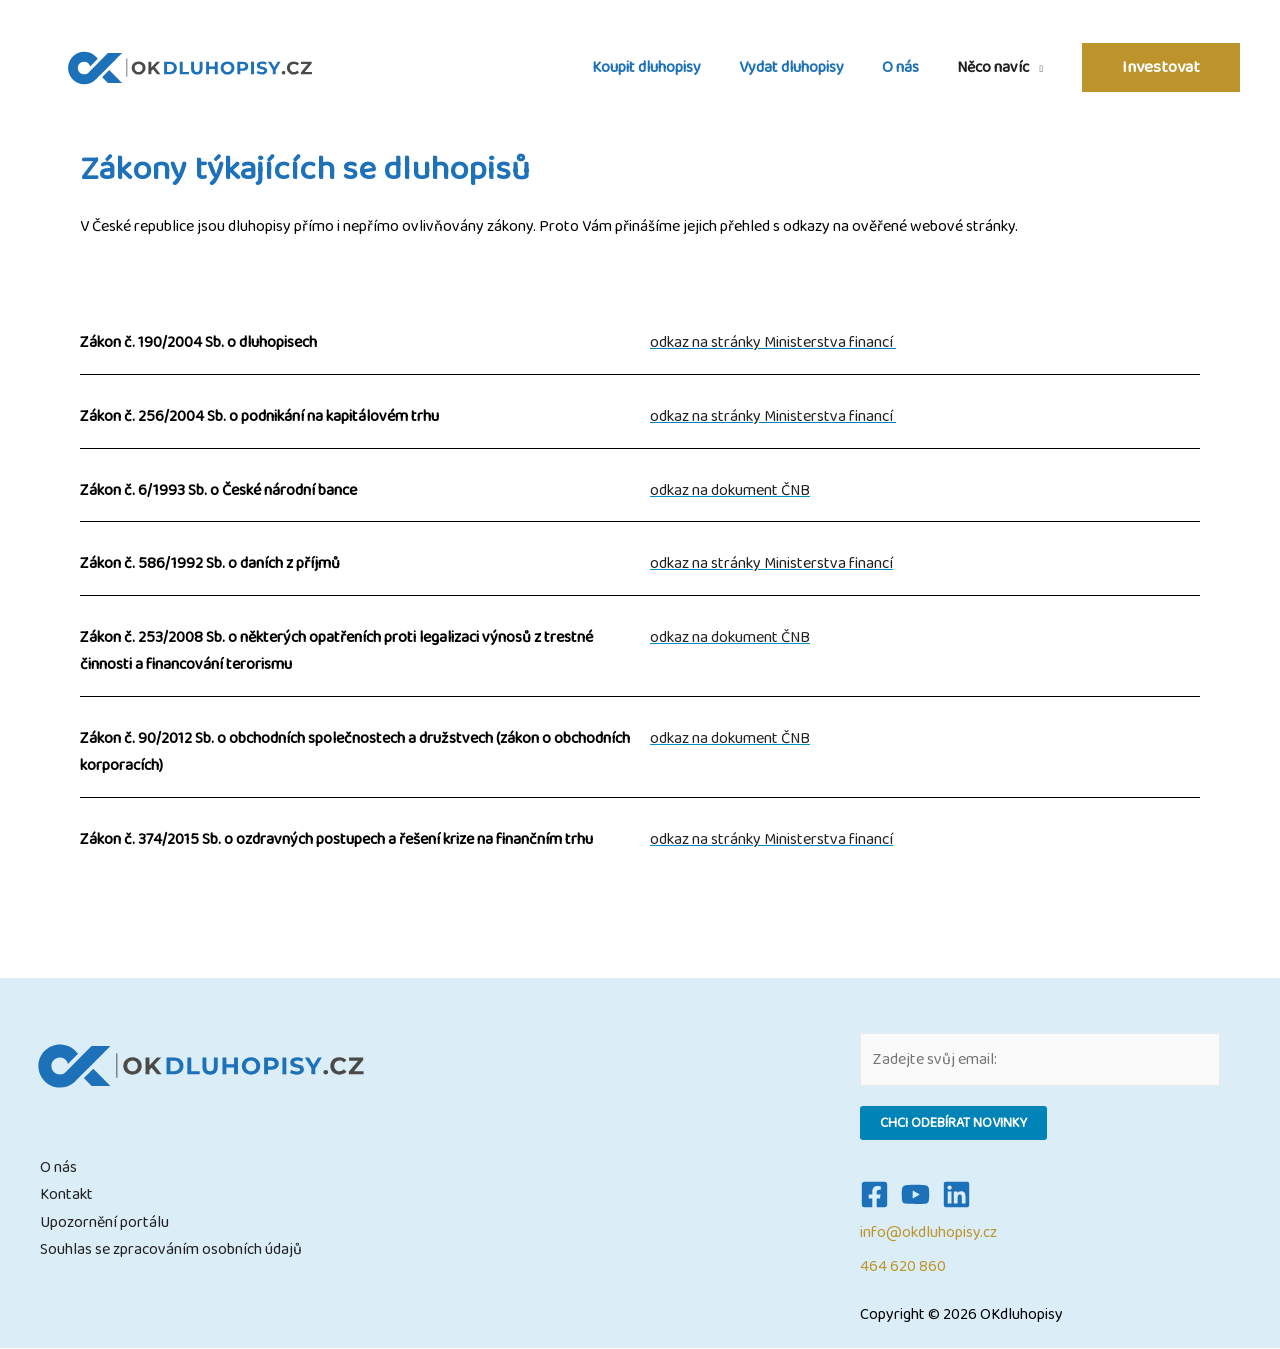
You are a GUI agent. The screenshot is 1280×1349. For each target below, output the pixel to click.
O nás (909, 67)
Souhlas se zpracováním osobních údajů (171, 1249)
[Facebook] (874, 1194)
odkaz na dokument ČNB (730, 490)
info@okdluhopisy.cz (928, 1232)
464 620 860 (903, 1266)
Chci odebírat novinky (953, 1123)
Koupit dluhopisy (667, 68)
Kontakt (66, 1194)
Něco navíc (996, 68)
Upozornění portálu (104, 1222)
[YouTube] (915, 1194)
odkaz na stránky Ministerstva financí (773, 342)
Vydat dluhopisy (806, 68)
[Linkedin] (956, 1194)
